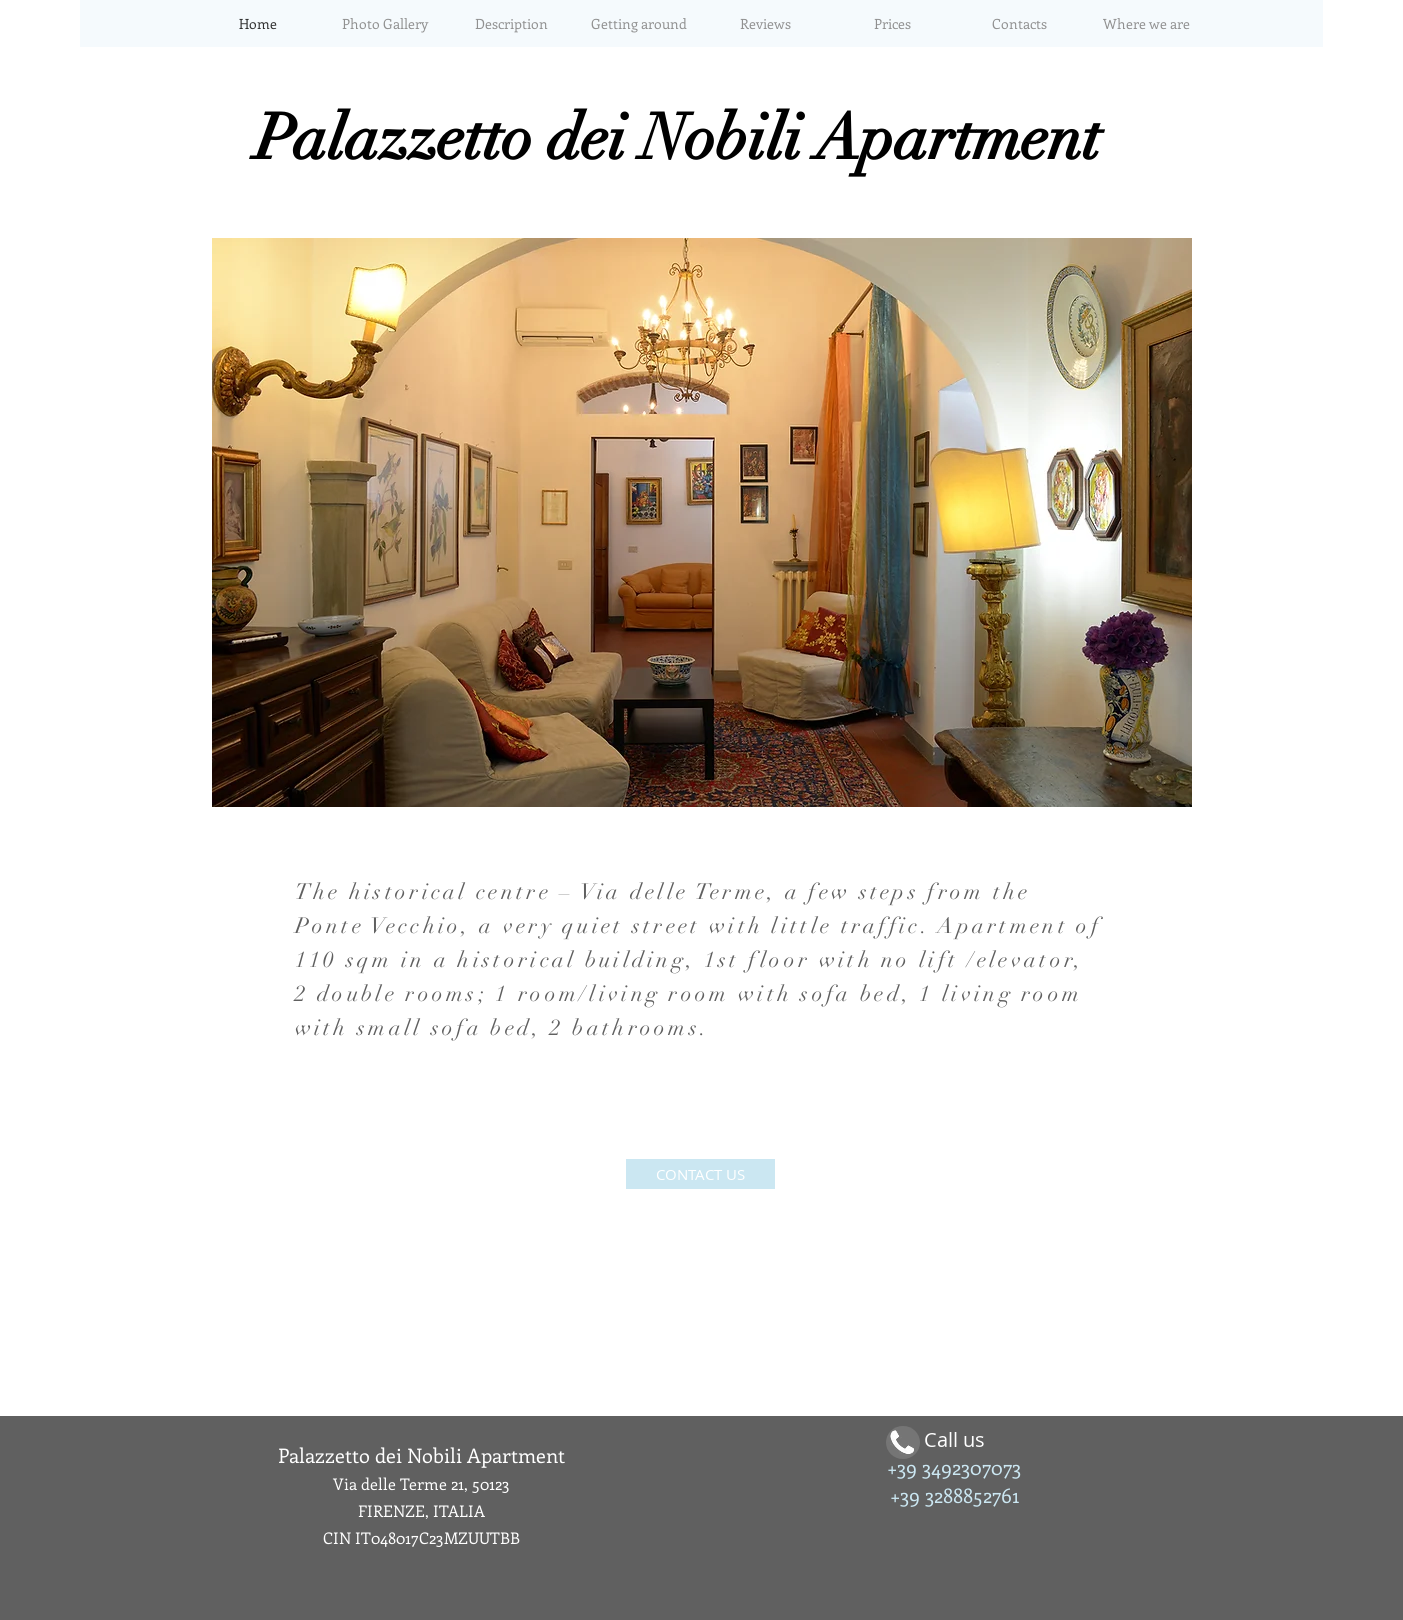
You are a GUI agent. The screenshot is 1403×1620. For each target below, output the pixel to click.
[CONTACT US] (700, 1174)
